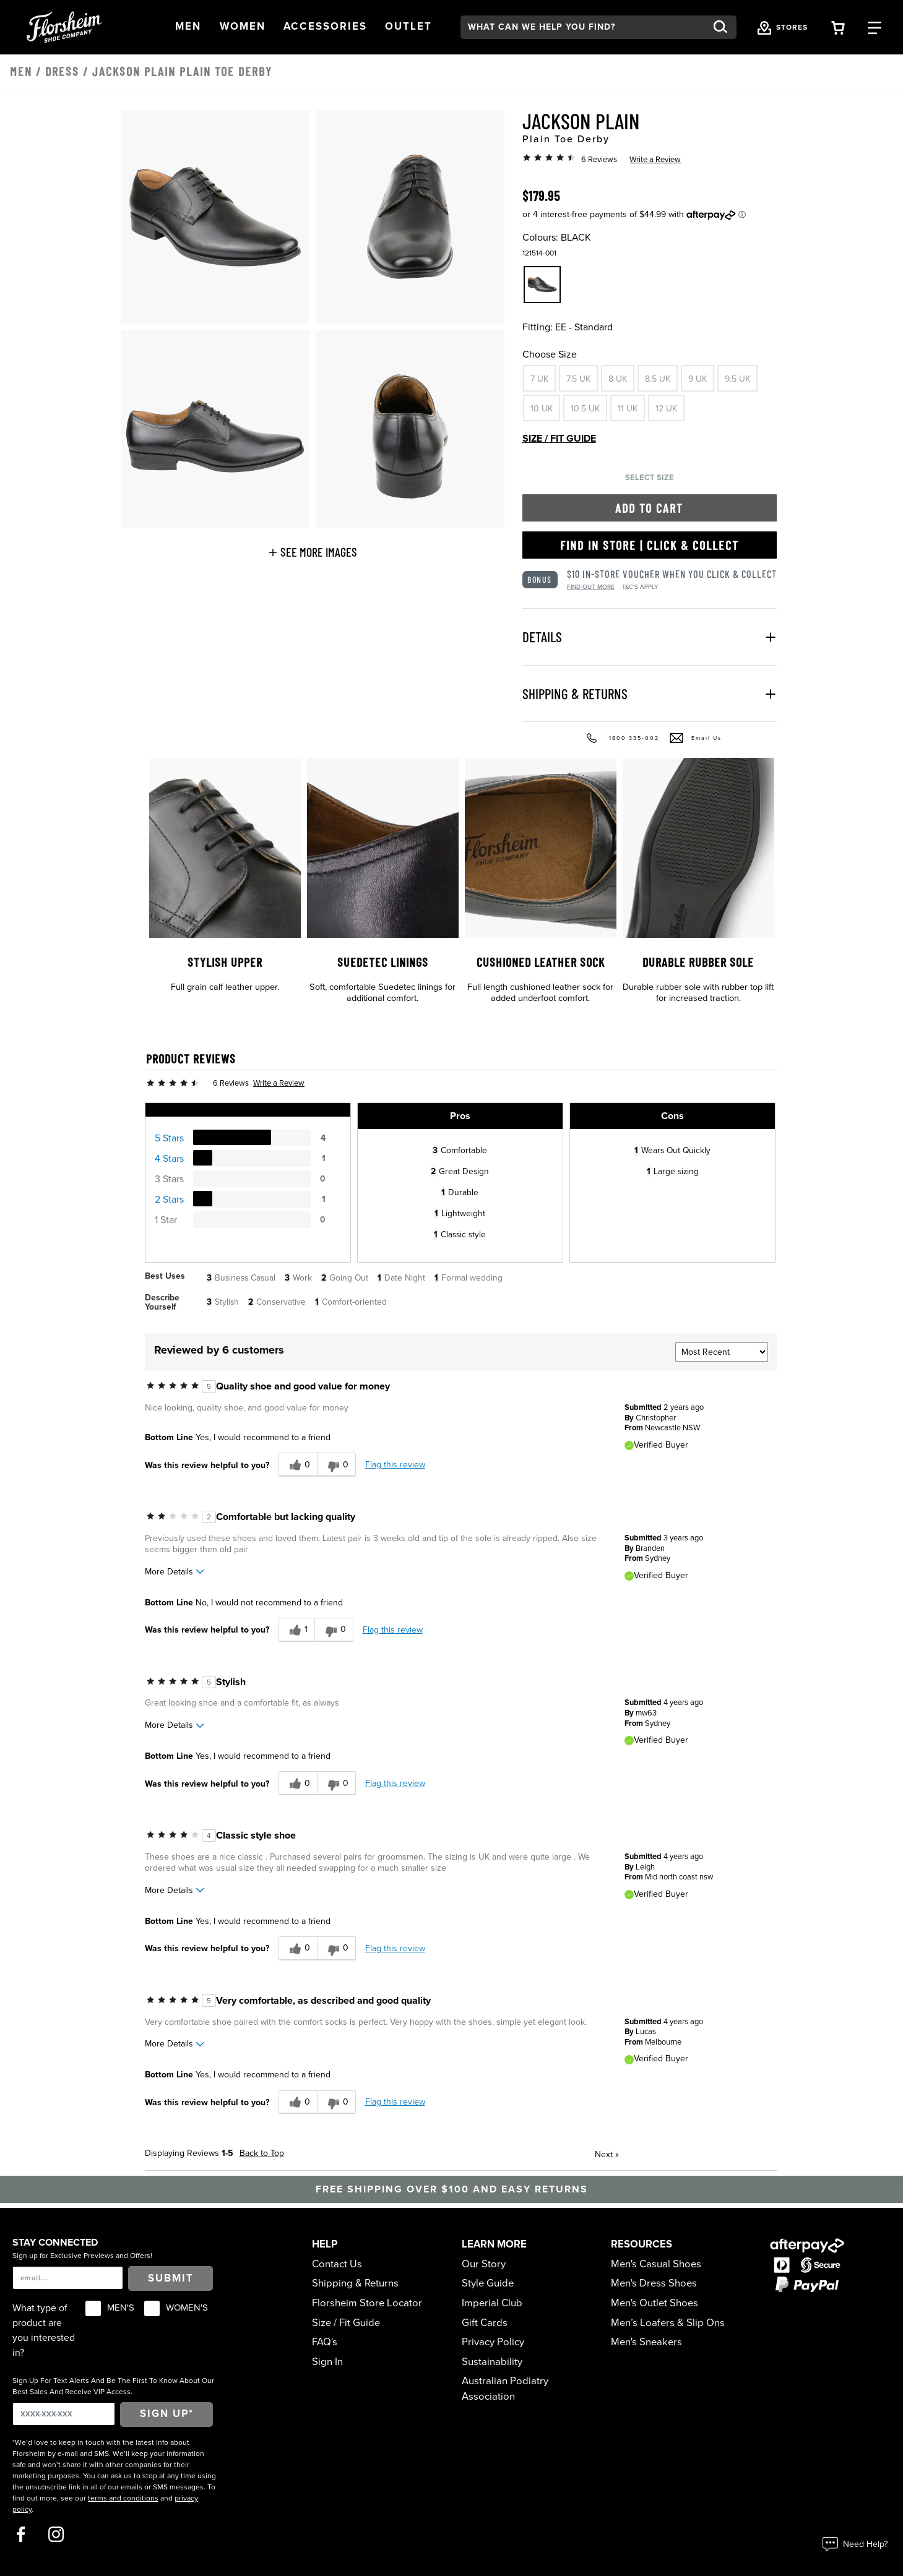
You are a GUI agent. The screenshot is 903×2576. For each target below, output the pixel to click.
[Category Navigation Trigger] (874, 27)
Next (607, 2154)
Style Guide (488, 2283)
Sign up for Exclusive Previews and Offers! (82, 2255)
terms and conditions (123, 2498)
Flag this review (395, 1464)
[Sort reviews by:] (721, 1352)
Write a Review (655, 160)
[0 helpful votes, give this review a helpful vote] (298, 1465)
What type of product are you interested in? (43, 2330)
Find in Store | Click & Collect (649, 545)
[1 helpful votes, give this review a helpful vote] (296, 1630)
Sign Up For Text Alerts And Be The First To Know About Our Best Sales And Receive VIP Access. (113, 2386)
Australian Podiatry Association (505, 2389)
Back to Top (262, 2153)
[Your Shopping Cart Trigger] (838, 27)
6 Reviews (599, 160)
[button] (188, 27)
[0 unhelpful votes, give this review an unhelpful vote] (336, 1465)
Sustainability (492, 2362)
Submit (171, 2278)
